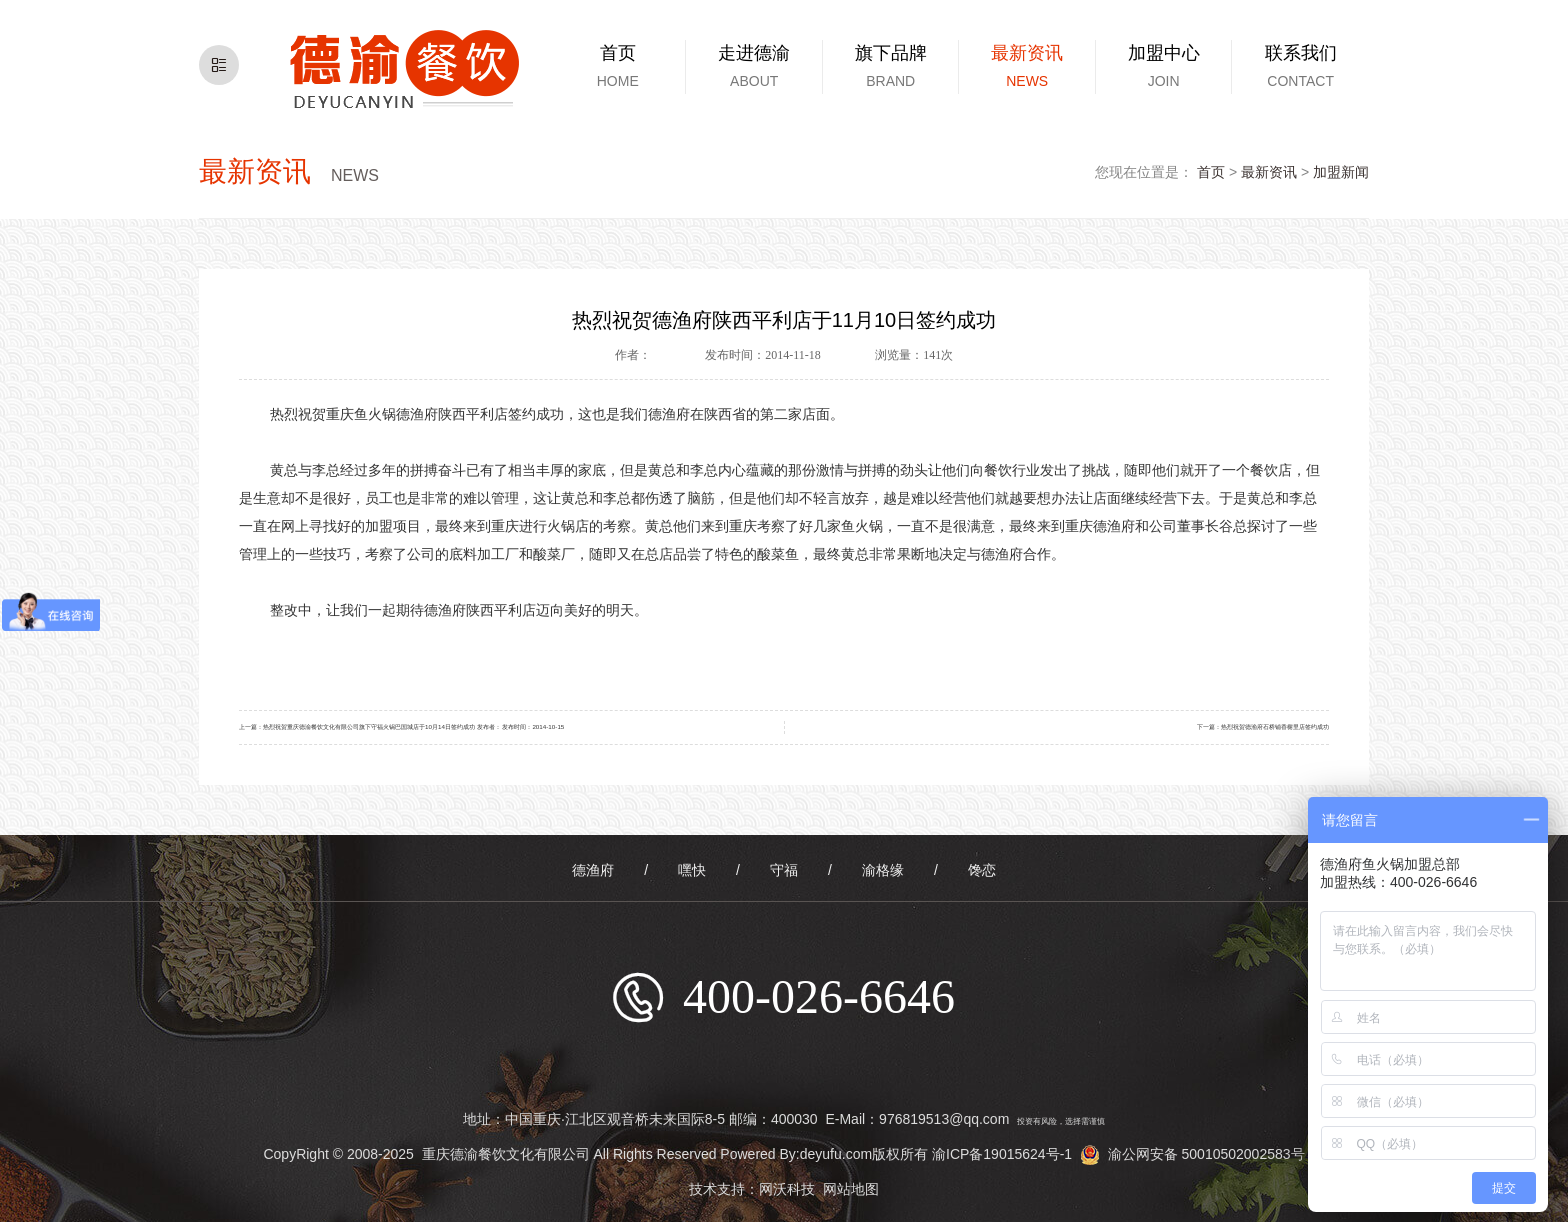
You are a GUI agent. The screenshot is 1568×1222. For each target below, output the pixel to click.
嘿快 (692, 870)
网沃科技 (787, 1189)
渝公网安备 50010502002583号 (1192, 1154)
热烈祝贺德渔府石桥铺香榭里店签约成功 (1275, 726)
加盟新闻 (1341, 172)
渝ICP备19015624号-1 (1002, 1154)
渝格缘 (883, 870)
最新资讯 (1269, 172)
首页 (1211, 172)
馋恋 (982, 870)
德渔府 (593, 870)
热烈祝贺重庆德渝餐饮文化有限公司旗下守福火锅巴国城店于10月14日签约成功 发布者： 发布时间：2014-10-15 (413, 726)
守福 (784, 870)
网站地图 (851, 1189)
